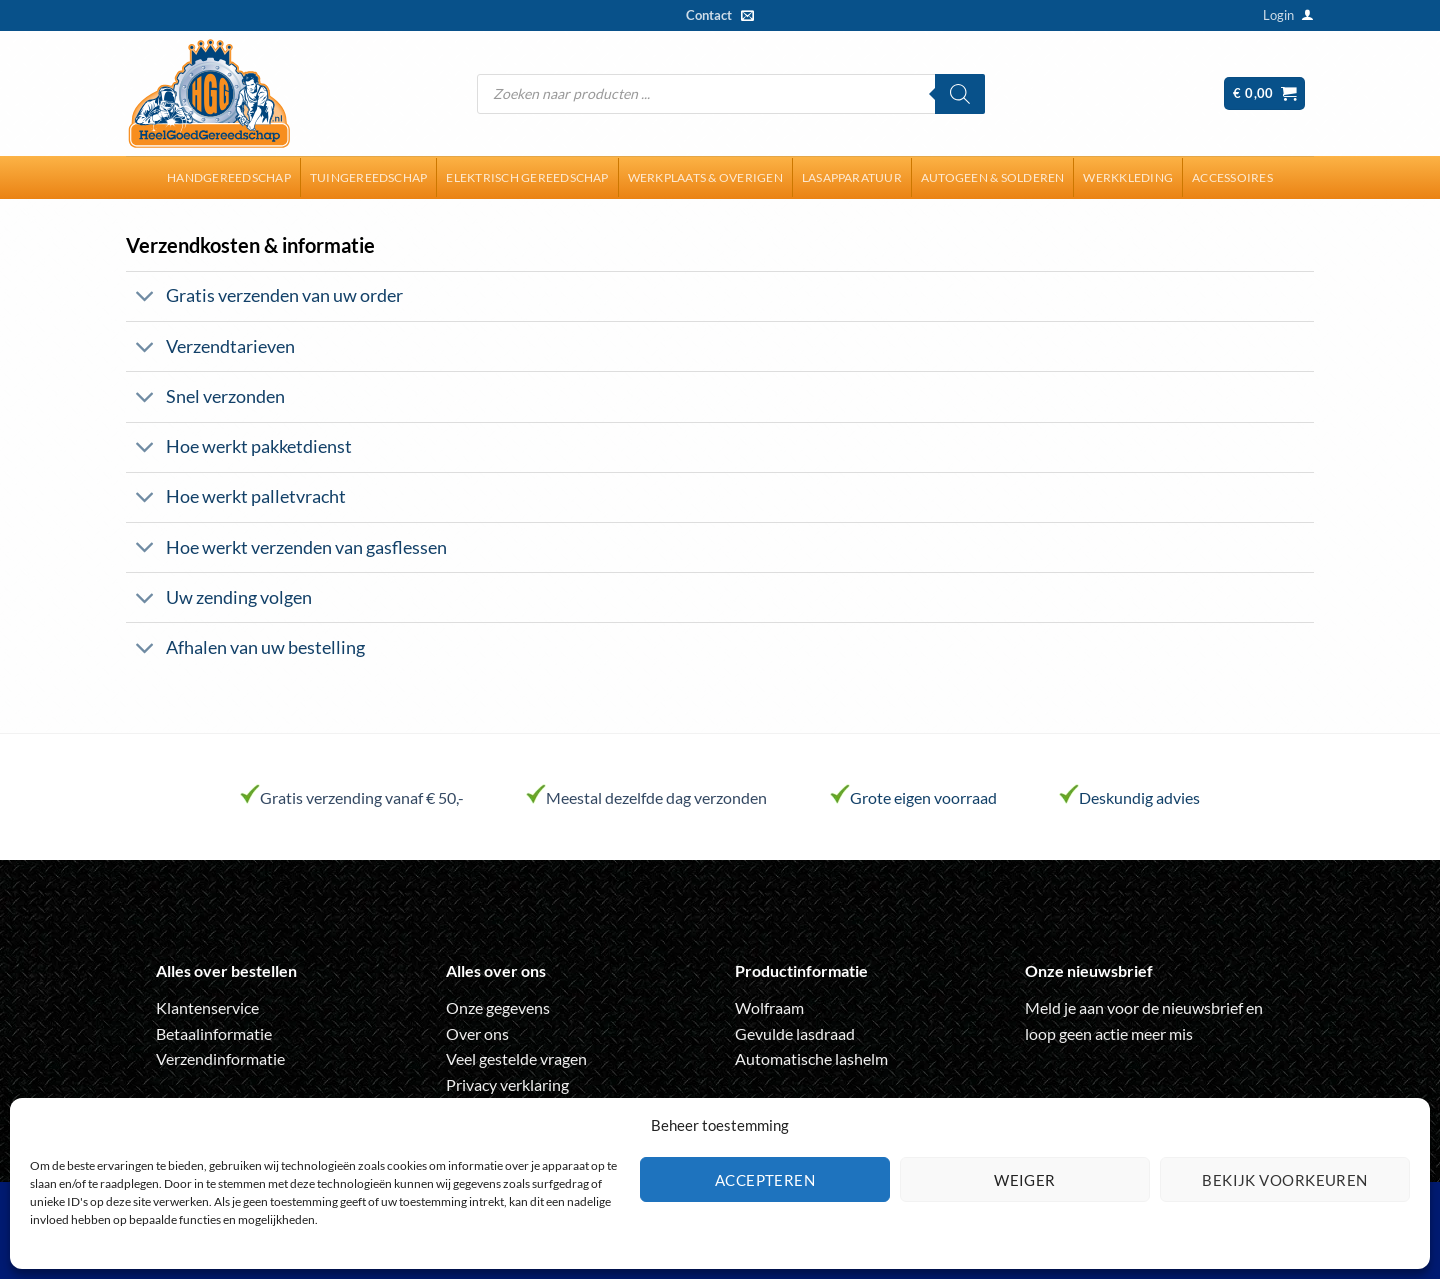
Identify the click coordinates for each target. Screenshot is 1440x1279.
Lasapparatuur (852, 177)
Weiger (1025, 1180)
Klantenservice (207, 1007)
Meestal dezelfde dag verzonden (656, 797)
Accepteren (765, 1180)
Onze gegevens (498, 1007)
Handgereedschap (229, 177)
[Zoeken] (960, 94)
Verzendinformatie (220, 1058)
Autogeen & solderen (993, 177)
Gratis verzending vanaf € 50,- (362, 797)
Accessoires (1232, 177)
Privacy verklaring (507, 1084)
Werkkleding (1128, 177)
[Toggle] (145, 298)
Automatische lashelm (811, 1058)
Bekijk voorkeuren (1285, 1180)
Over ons (477, 1033)
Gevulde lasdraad (795, 1033)
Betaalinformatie (214, 1033)
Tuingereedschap (369, 177)
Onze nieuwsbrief (1089, 970)
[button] (1278, 15)
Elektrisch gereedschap (527, 177)
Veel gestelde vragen (516, 1058)
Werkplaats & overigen (705, 177)
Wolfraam (769, 1007)
